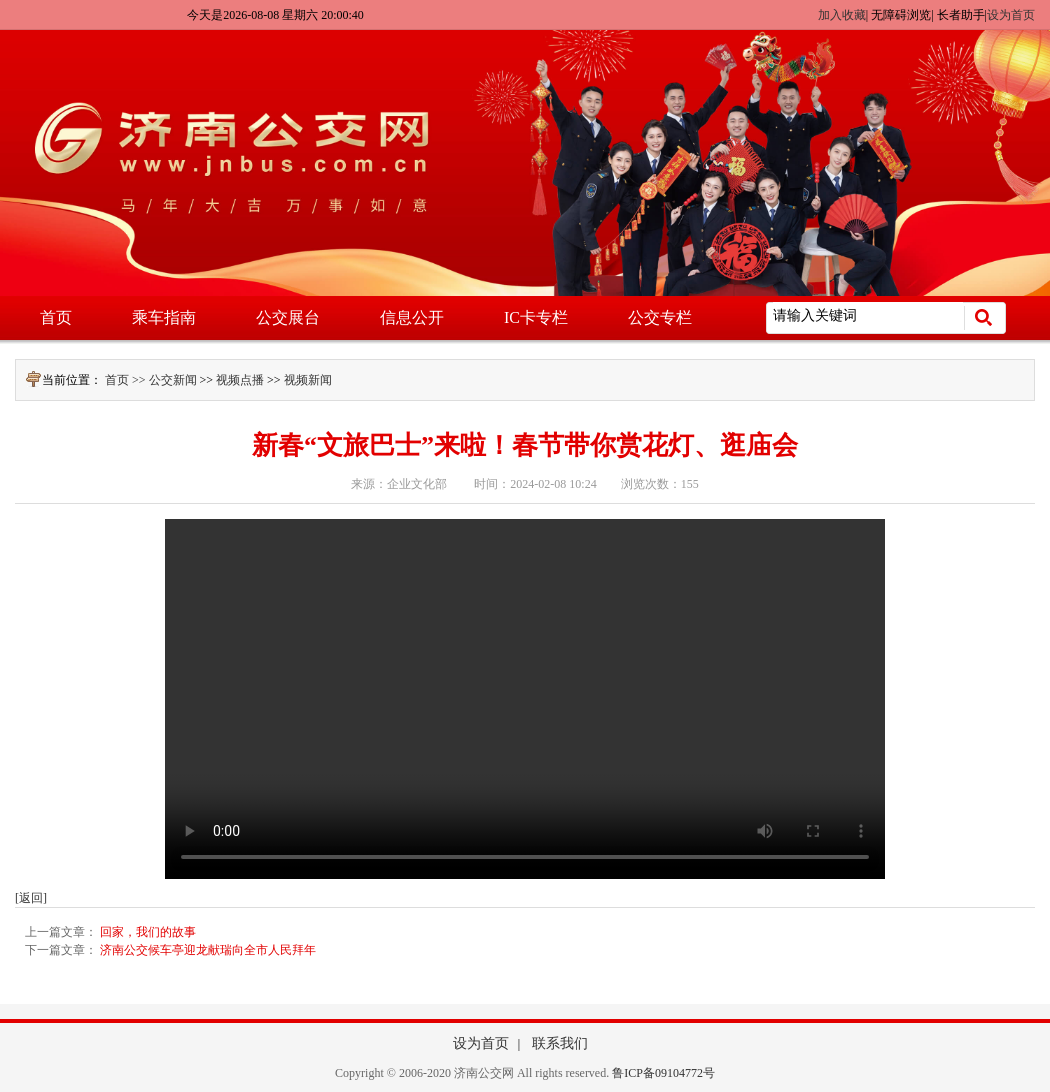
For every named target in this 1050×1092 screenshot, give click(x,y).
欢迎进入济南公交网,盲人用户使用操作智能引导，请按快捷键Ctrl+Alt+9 (0, 0)
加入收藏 (842, 15)
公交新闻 (173, 380)
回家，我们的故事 (148, 932)
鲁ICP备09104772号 (663, 1073)
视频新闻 (308, 380)
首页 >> (127, 380)
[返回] (31, 898)
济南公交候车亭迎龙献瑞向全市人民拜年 (208, 950)
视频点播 (240, 380)
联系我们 (560, 1043)
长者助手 (961, 15)
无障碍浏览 (901, 15)
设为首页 (1011, 15)
